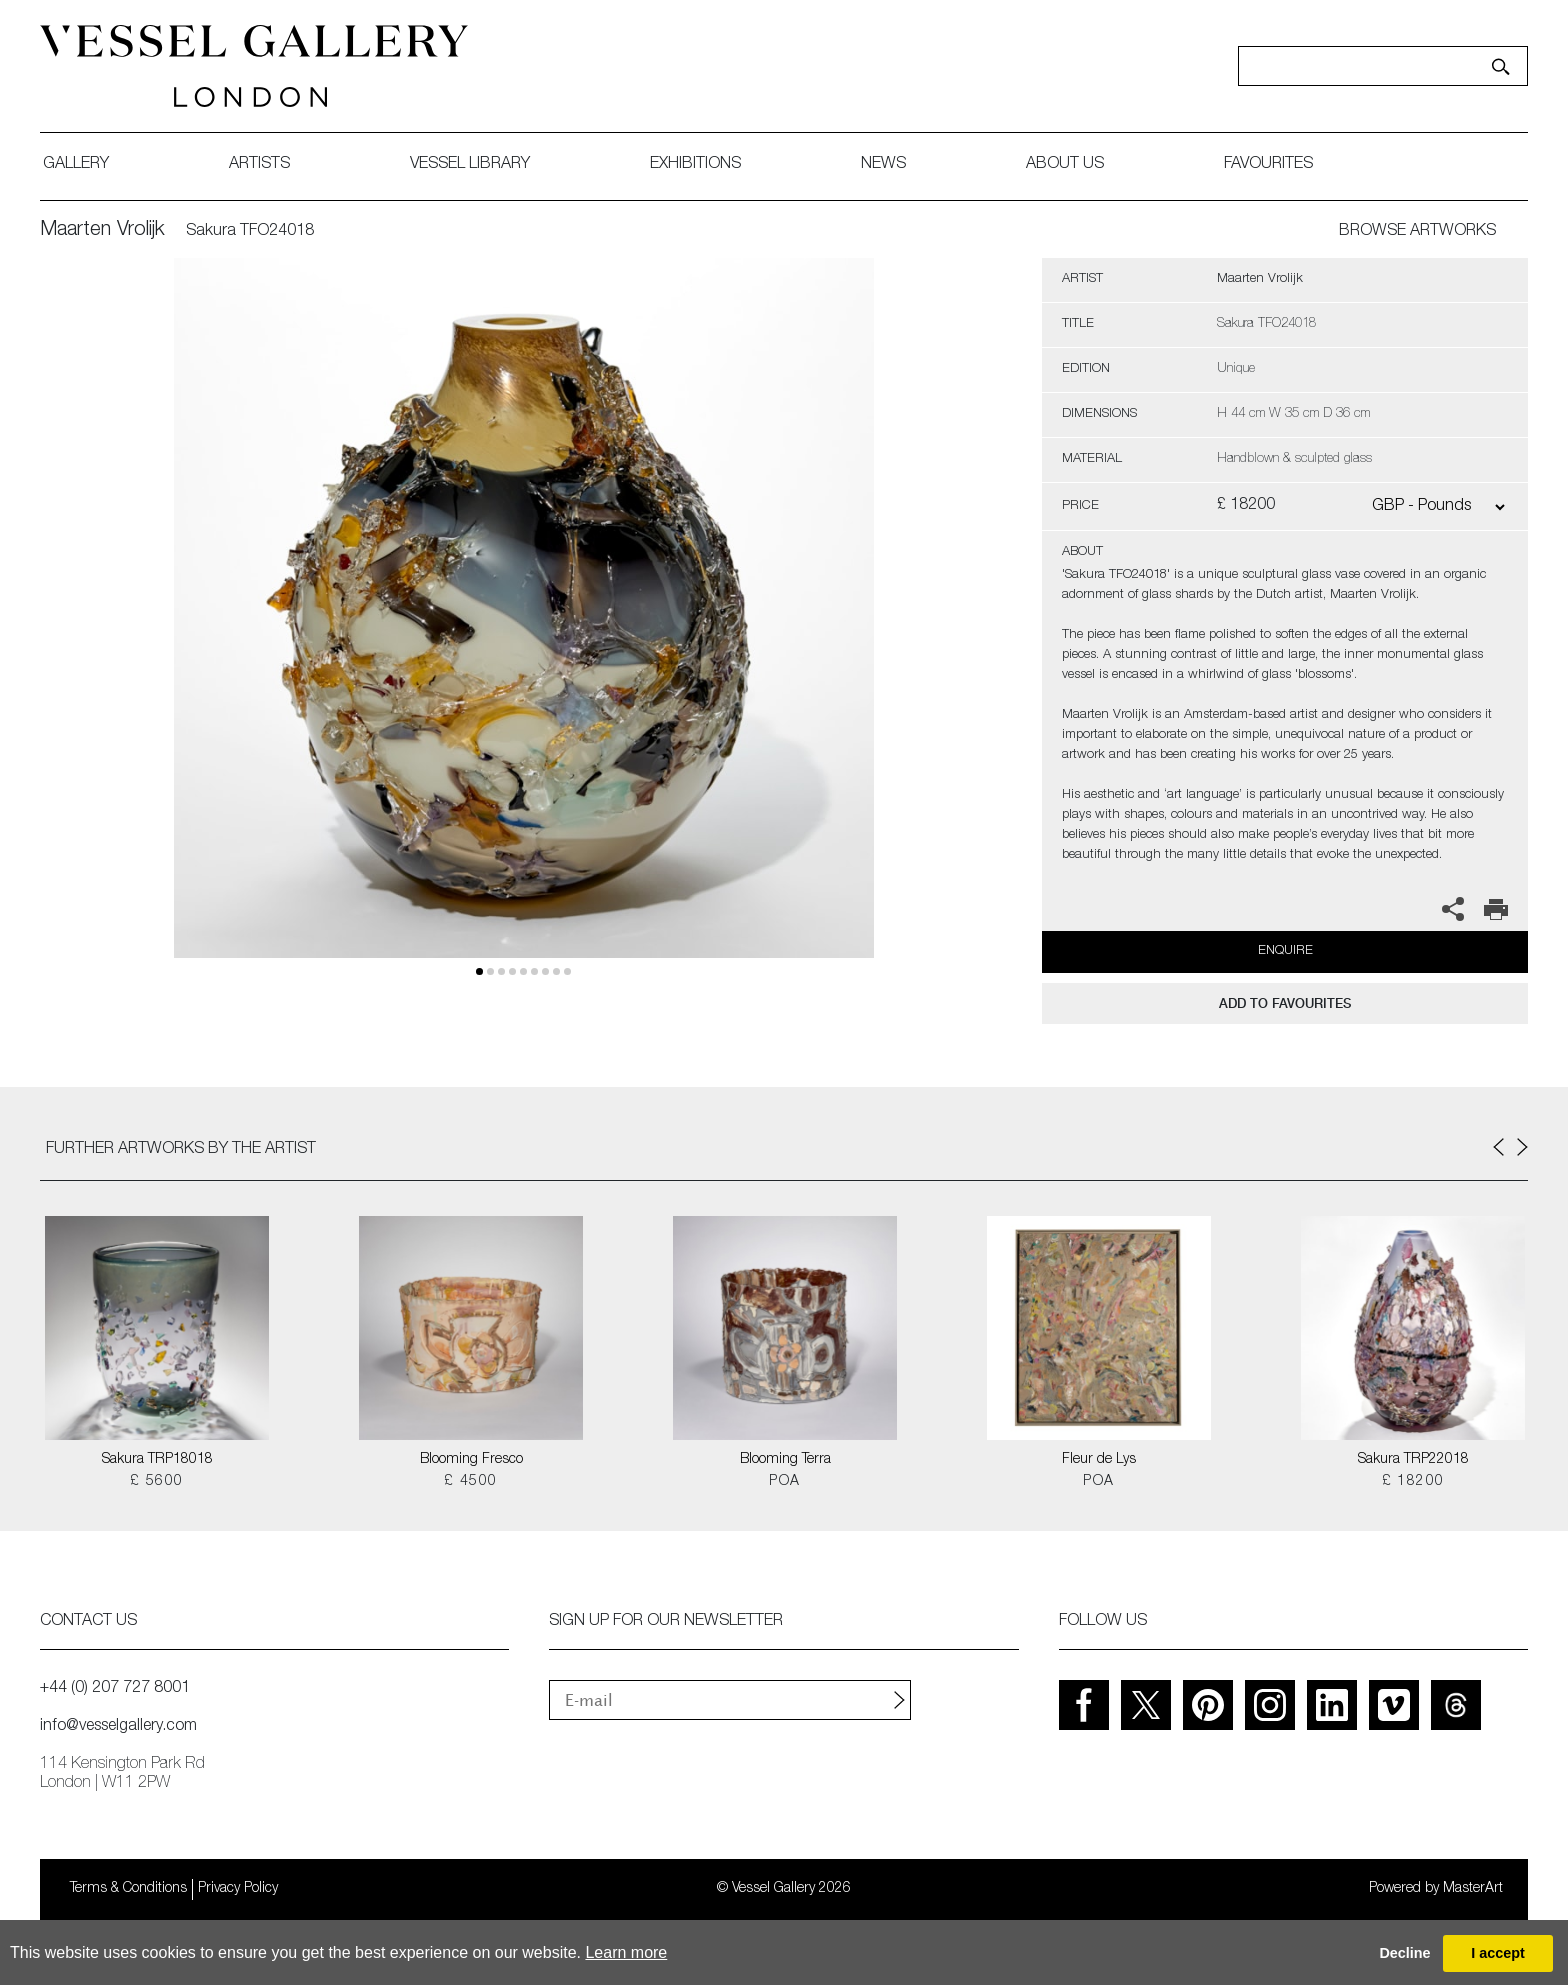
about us (1065, 165)
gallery (76, 165)
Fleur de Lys (1099, 1460)
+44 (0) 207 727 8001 (115, 1689)
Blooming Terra (785, 1460)
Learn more (626, 1952)
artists (259, 165)
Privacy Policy (238, 1889)
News (883, 165)
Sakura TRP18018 (157, 1460)
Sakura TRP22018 (1413, 1460)
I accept (1498, 1953)
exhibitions (695, 165)
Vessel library (470, 165)
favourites (1268, 165)
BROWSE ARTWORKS (1417, 232)
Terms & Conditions (128, 1889)
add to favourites (1285, 1003)
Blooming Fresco (471, 1460)
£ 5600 (156, 1482)
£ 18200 (1413, 1482)
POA (784, 1482)
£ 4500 (470, 1482)
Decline (1404, 1953)
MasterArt (1473, 1889)
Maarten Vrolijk (102, 231)
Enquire (1285, 951)
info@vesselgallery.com (118, 1727)
